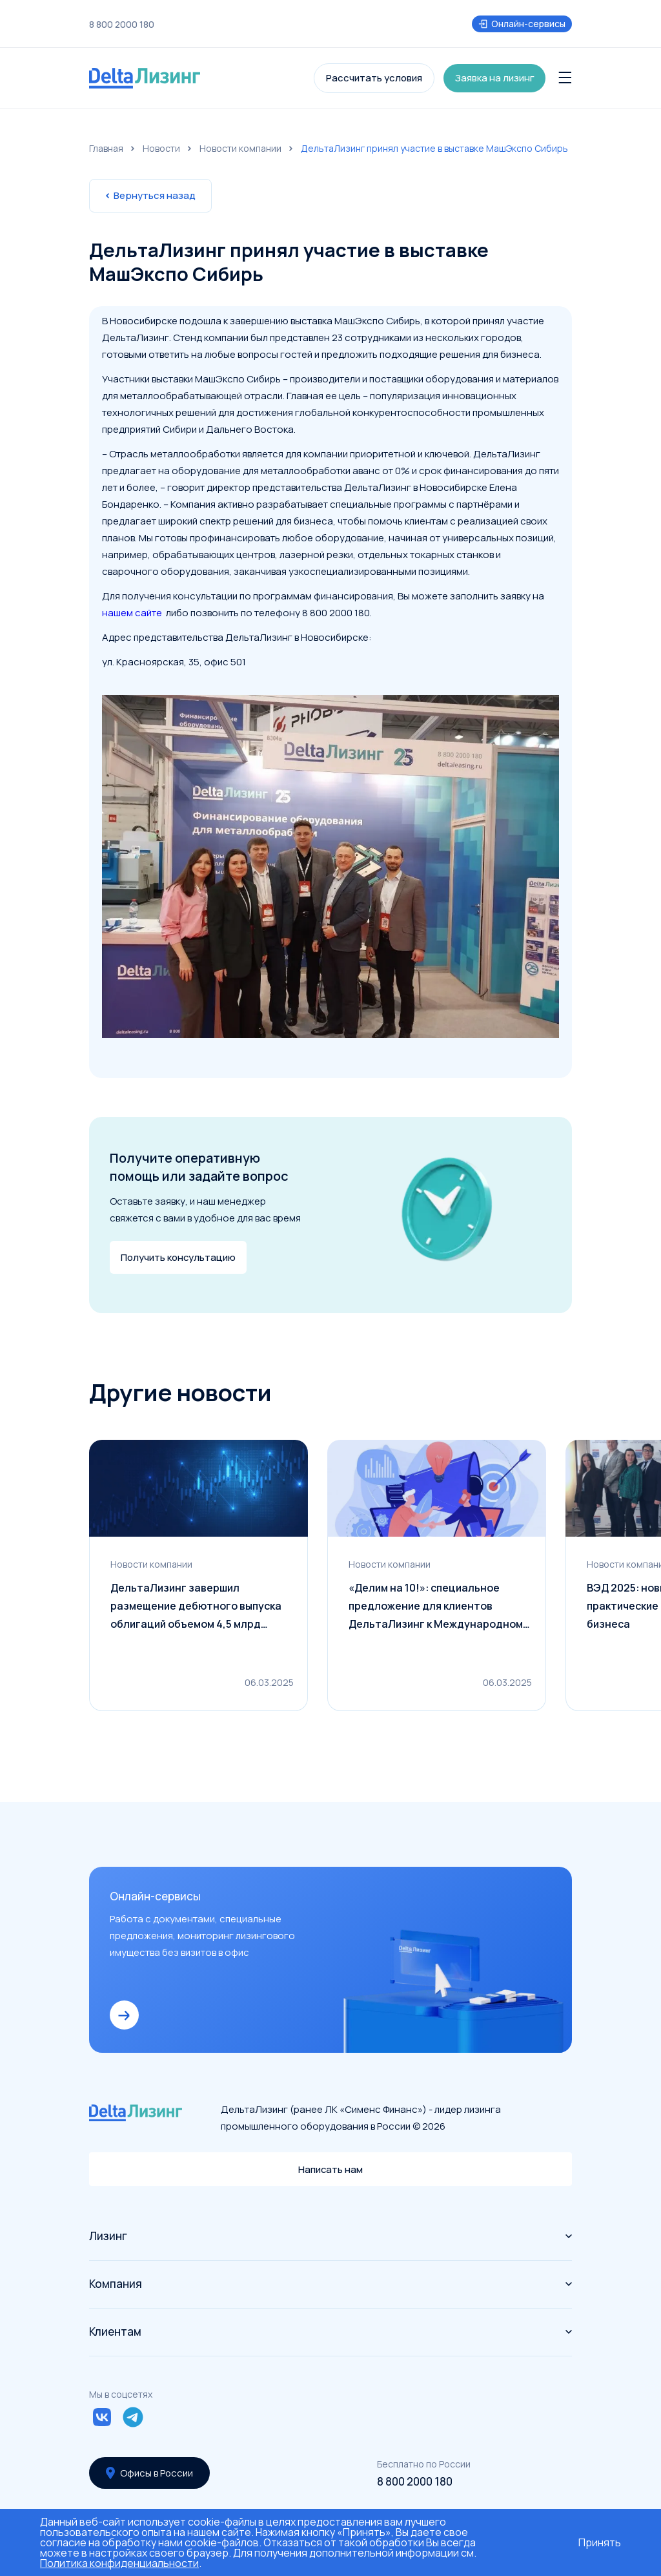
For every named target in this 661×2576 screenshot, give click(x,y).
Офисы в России (150, 2473)
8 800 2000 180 (121, 25)
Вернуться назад (150, 195)
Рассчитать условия (374, 78)
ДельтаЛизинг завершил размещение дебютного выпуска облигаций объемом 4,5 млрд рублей (195, 1608)
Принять (599, 2542)
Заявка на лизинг (494, 78)
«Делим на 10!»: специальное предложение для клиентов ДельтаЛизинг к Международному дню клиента (439, 1608)
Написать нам (330, 2169)
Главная (106, 148)
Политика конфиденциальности (119, 2563)
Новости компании (240, 148)
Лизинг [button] (330, 2235)
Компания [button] (330, 2283)
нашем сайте (133, 612)
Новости (161, 148)
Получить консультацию (178, 1257)
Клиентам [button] (330, 2331)
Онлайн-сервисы (521, 23)
